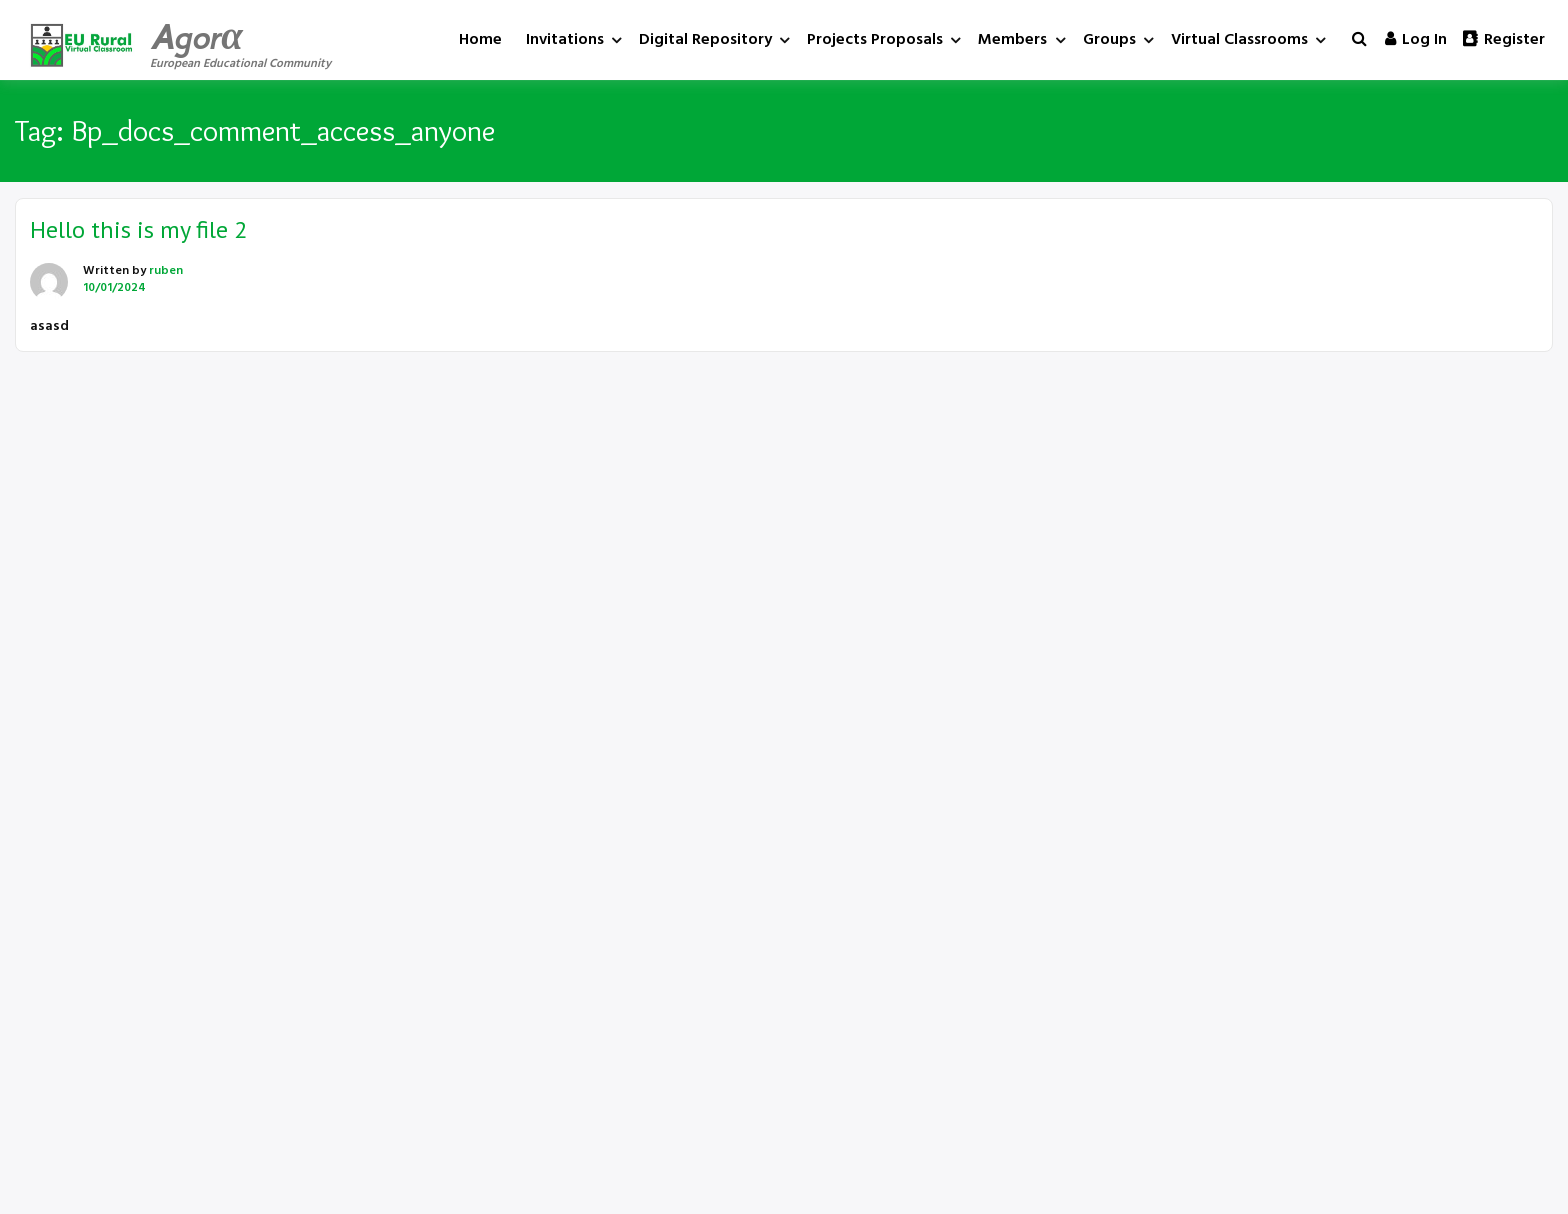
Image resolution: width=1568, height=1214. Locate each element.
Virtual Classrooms (1239, 40)
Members (1012, 40)
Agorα (196, 37)
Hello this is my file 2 (138, 229)
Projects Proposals (875, 40)
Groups (1109, 40)
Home (480, 40)
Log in (1416, 40)
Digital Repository (705, 40)
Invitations (565, 40)
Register (1504, 40)
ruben (166, 271)
